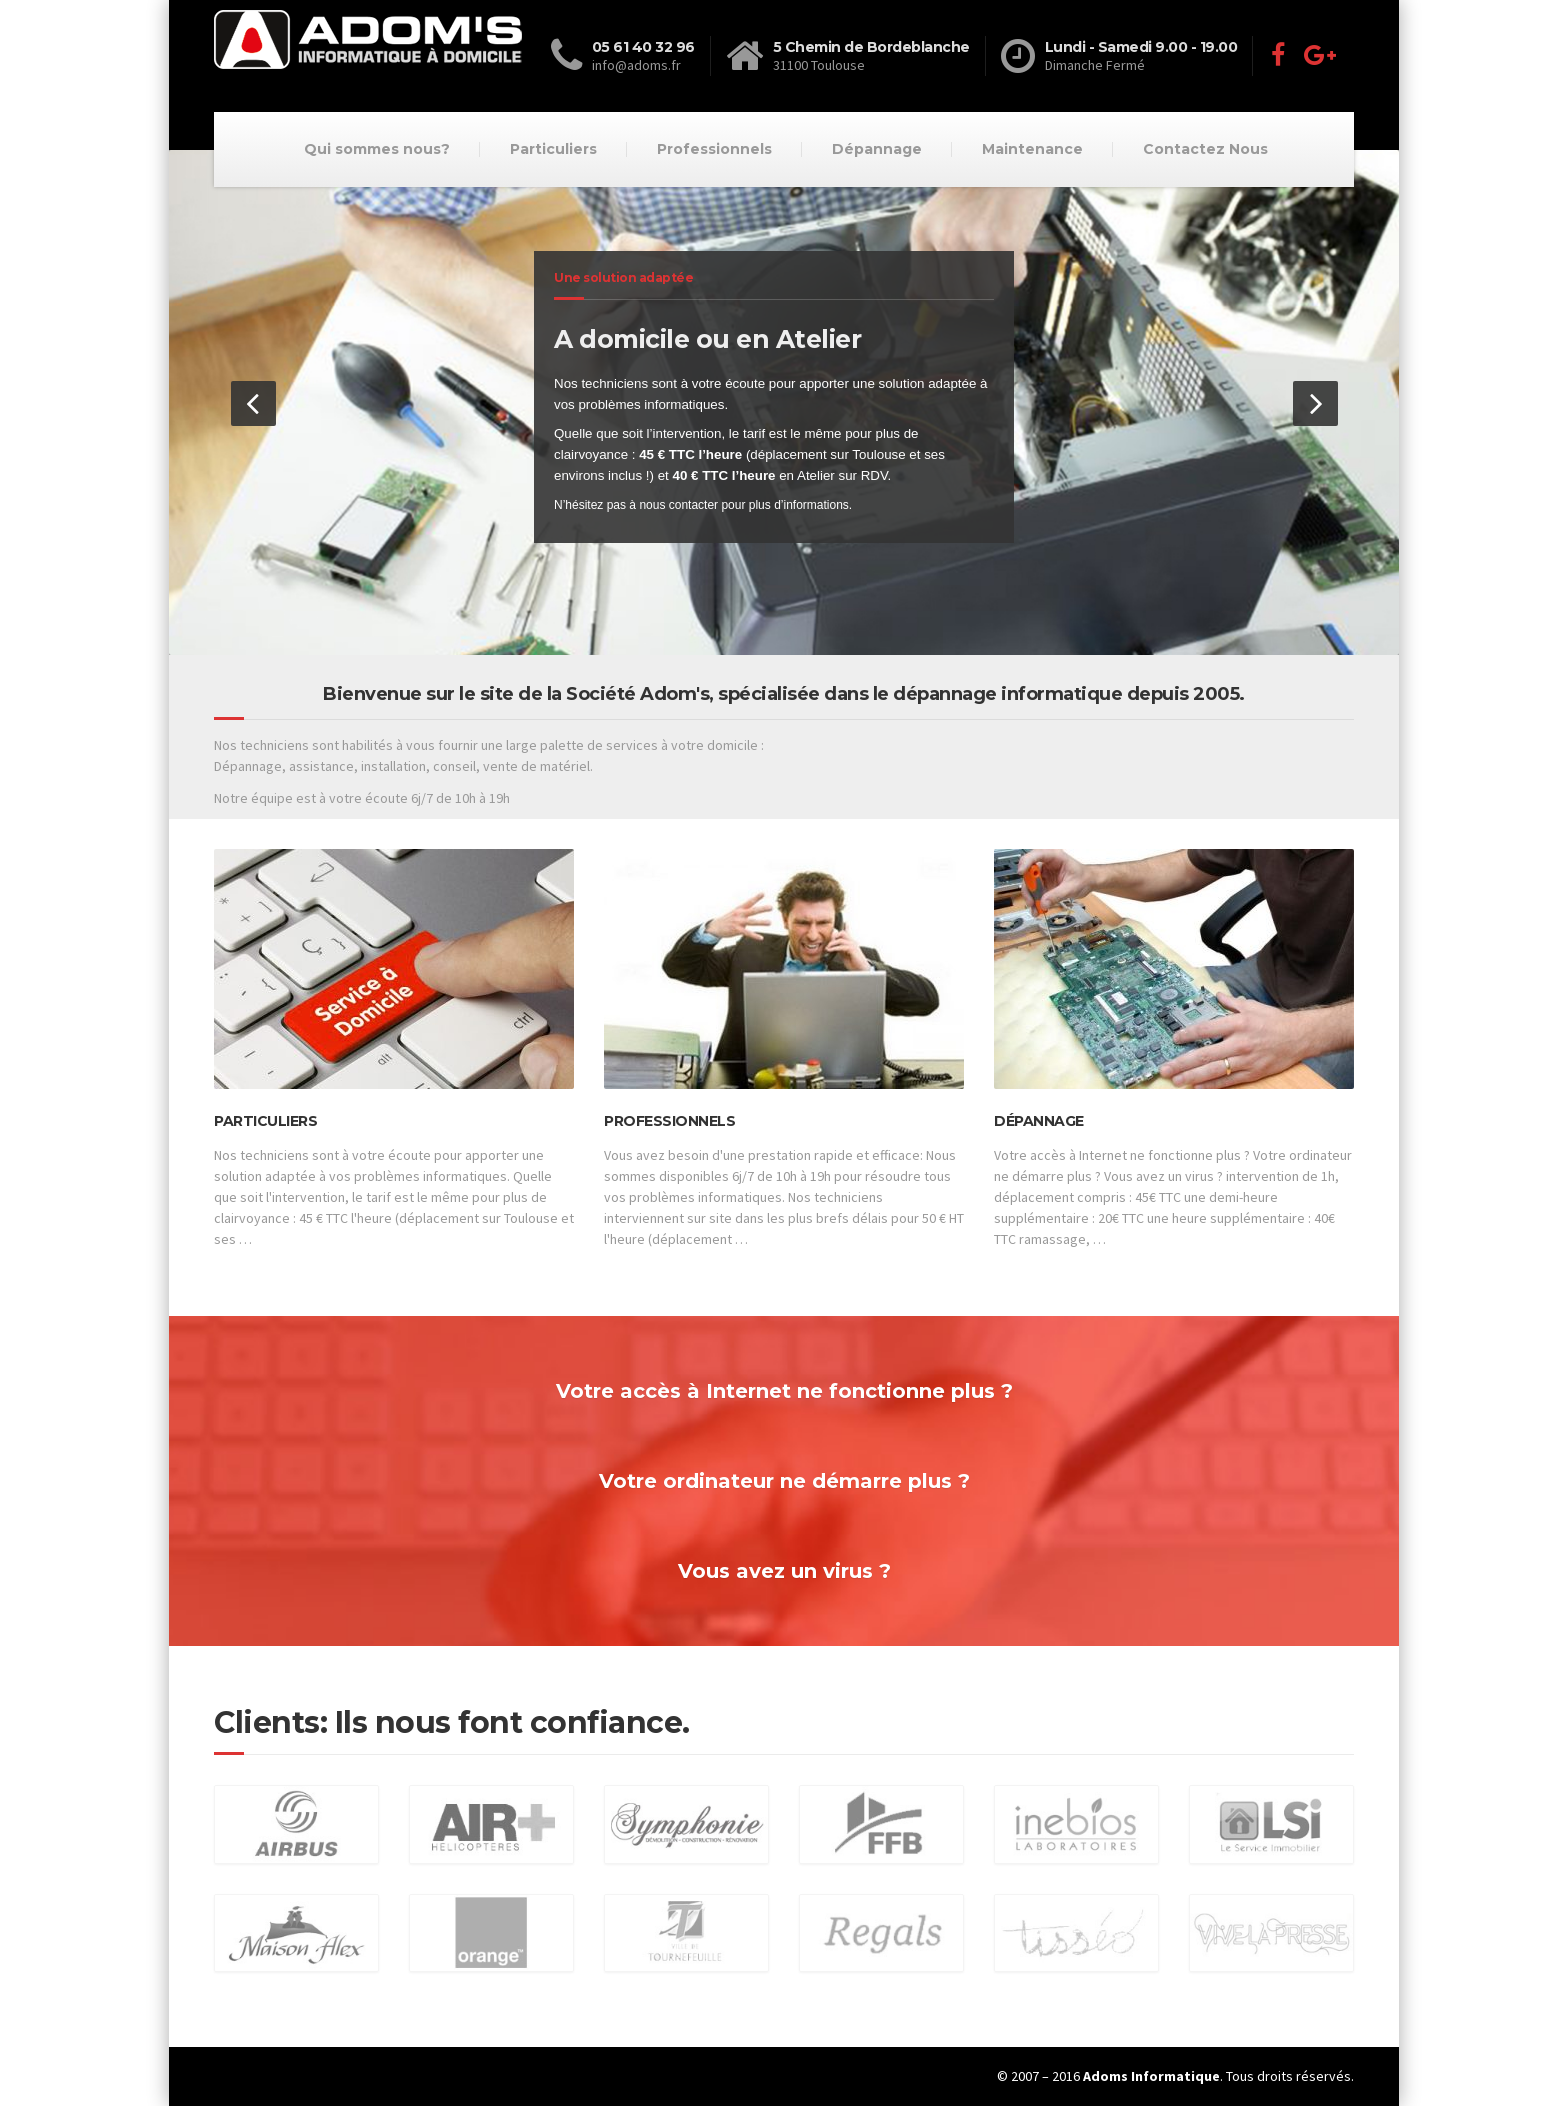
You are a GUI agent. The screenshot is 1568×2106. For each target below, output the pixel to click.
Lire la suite (266, 1264)
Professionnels (714, 149)
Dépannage (877, 149)
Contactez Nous (1205, 149)
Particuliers (553, 149)
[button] (253, 403)
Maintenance (1032, 149)
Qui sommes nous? (377, 149)
